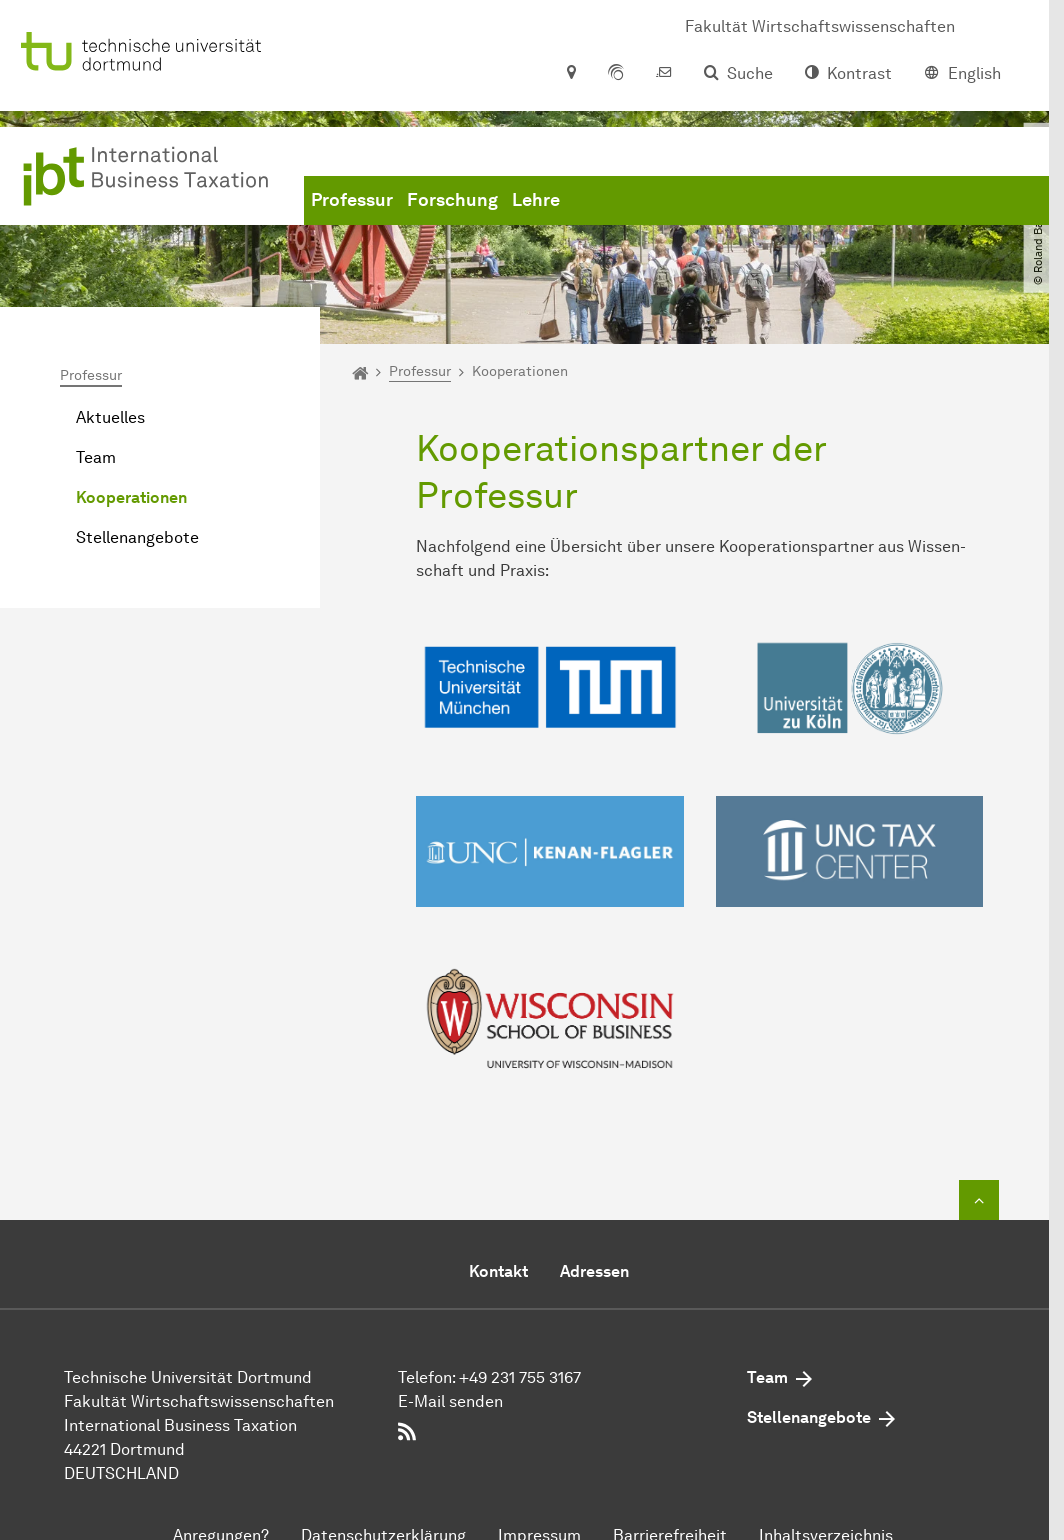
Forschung (452, 200)
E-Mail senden (450, 1401)
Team (96, 457)
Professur (352, 200)
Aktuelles (110, 417)
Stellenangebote (137, 537)
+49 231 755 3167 (520, 1377)
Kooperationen (131, 497)
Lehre (536, 200)
